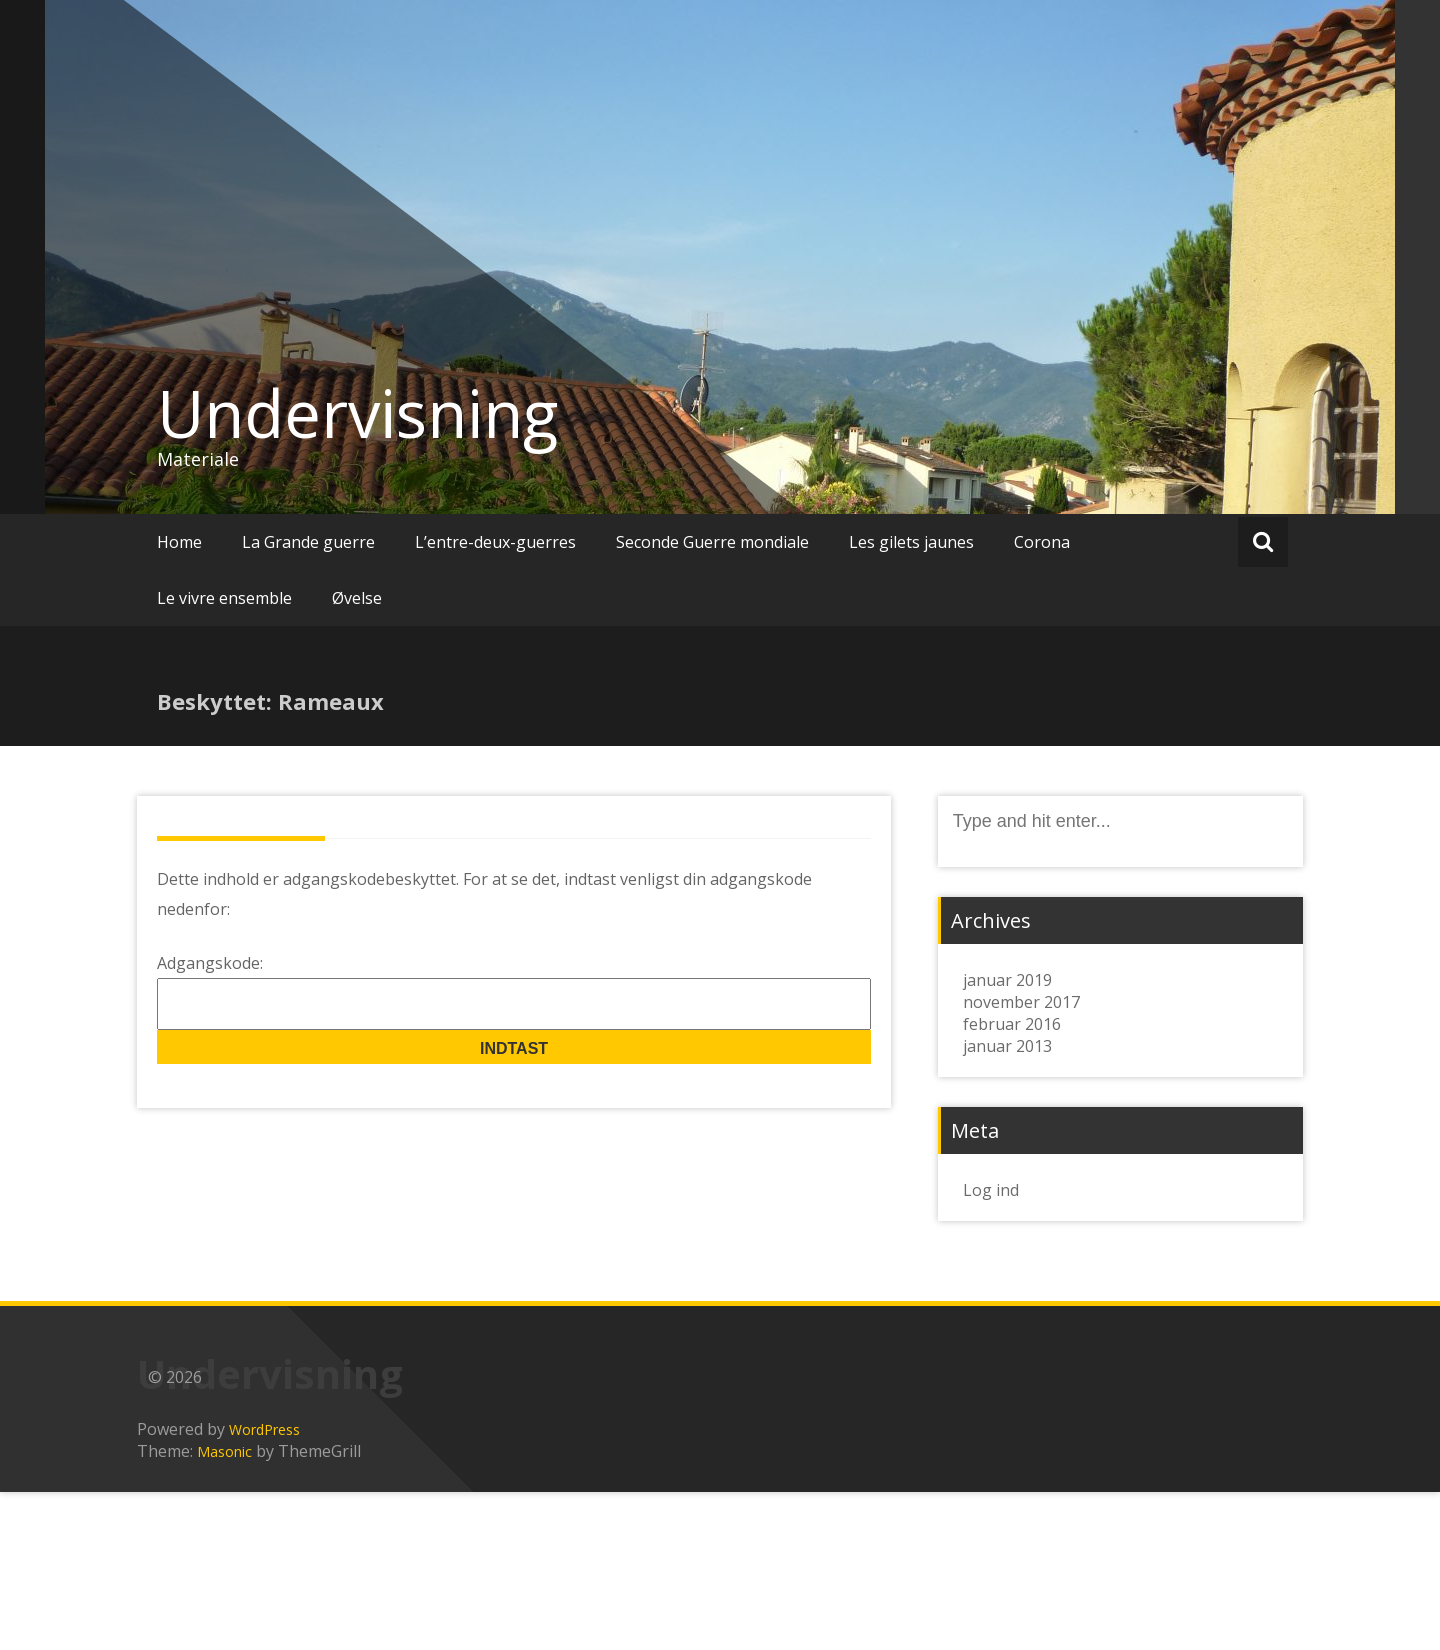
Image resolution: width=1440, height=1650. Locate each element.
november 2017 (1021, 1002)
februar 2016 (1012, 1024)
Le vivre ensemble (224, 598)
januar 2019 (1007, 980)
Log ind (991, 1190)
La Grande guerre (308, 542)
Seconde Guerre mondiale (712, 542)
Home (179, 542)
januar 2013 (1007, 1046)
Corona (1042, 542)
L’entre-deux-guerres (495, 542)
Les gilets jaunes (911, 542)
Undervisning (357, 413)
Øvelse (357, 598)
